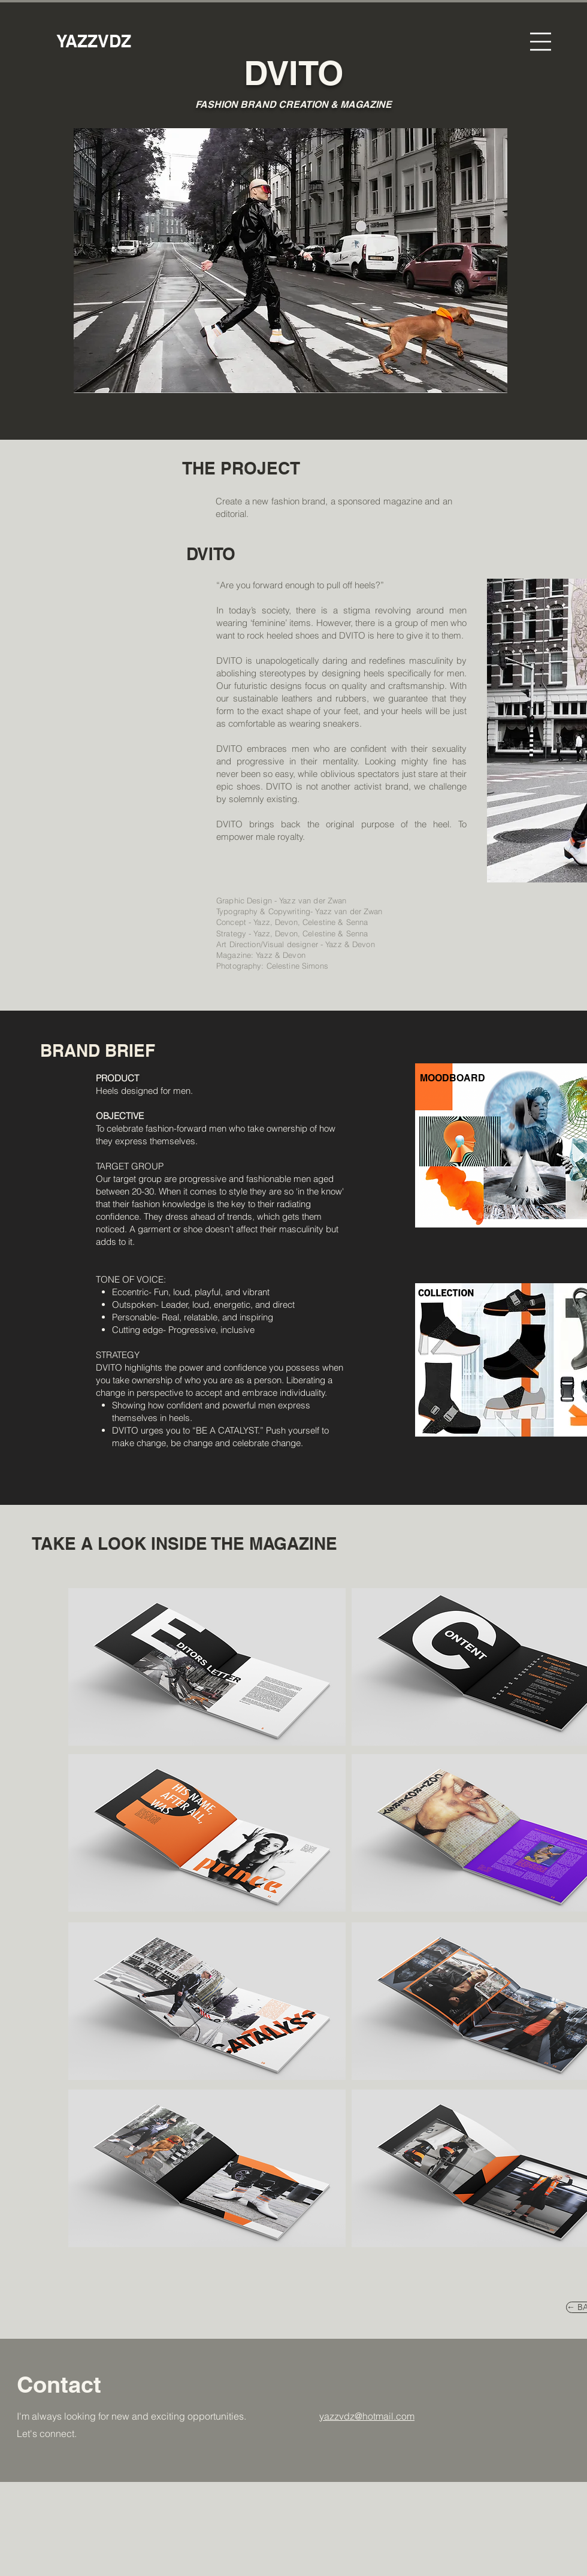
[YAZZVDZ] (93, 41)
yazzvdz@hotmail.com (366, 2416)
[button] (540, 41)
